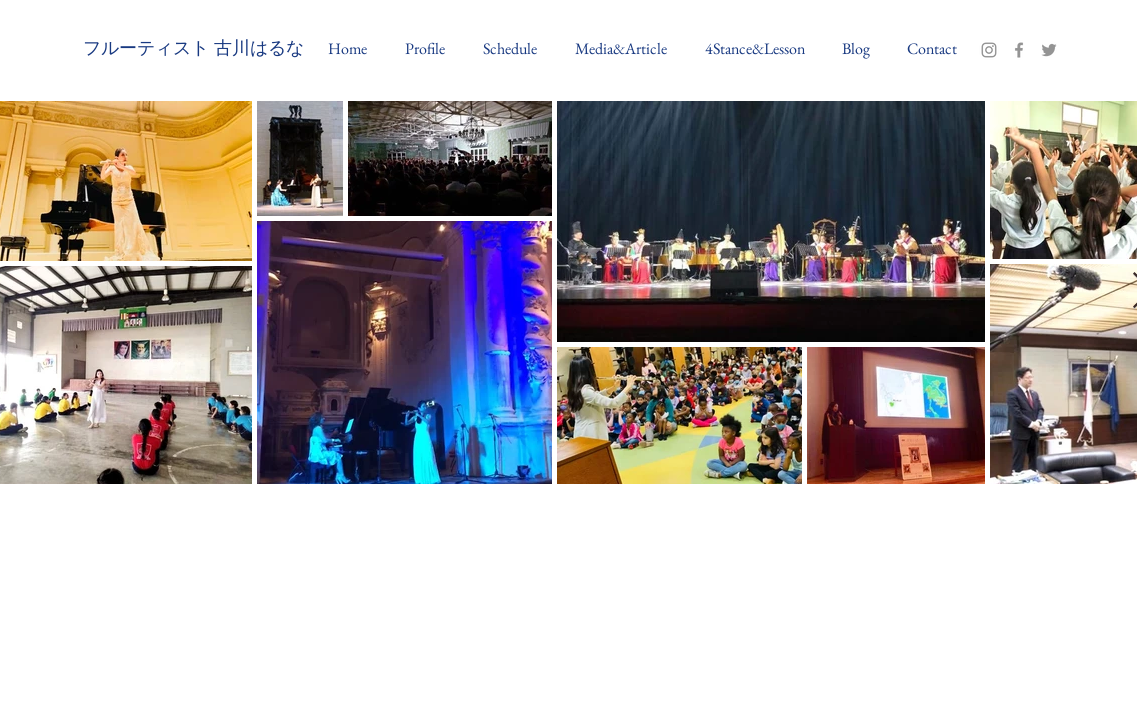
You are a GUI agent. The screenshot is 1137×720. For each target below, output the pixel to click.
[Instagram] (989, 50)
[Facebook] (1019, 50)
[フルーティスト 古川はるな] (194, 50)
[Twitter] (1049, 50)
